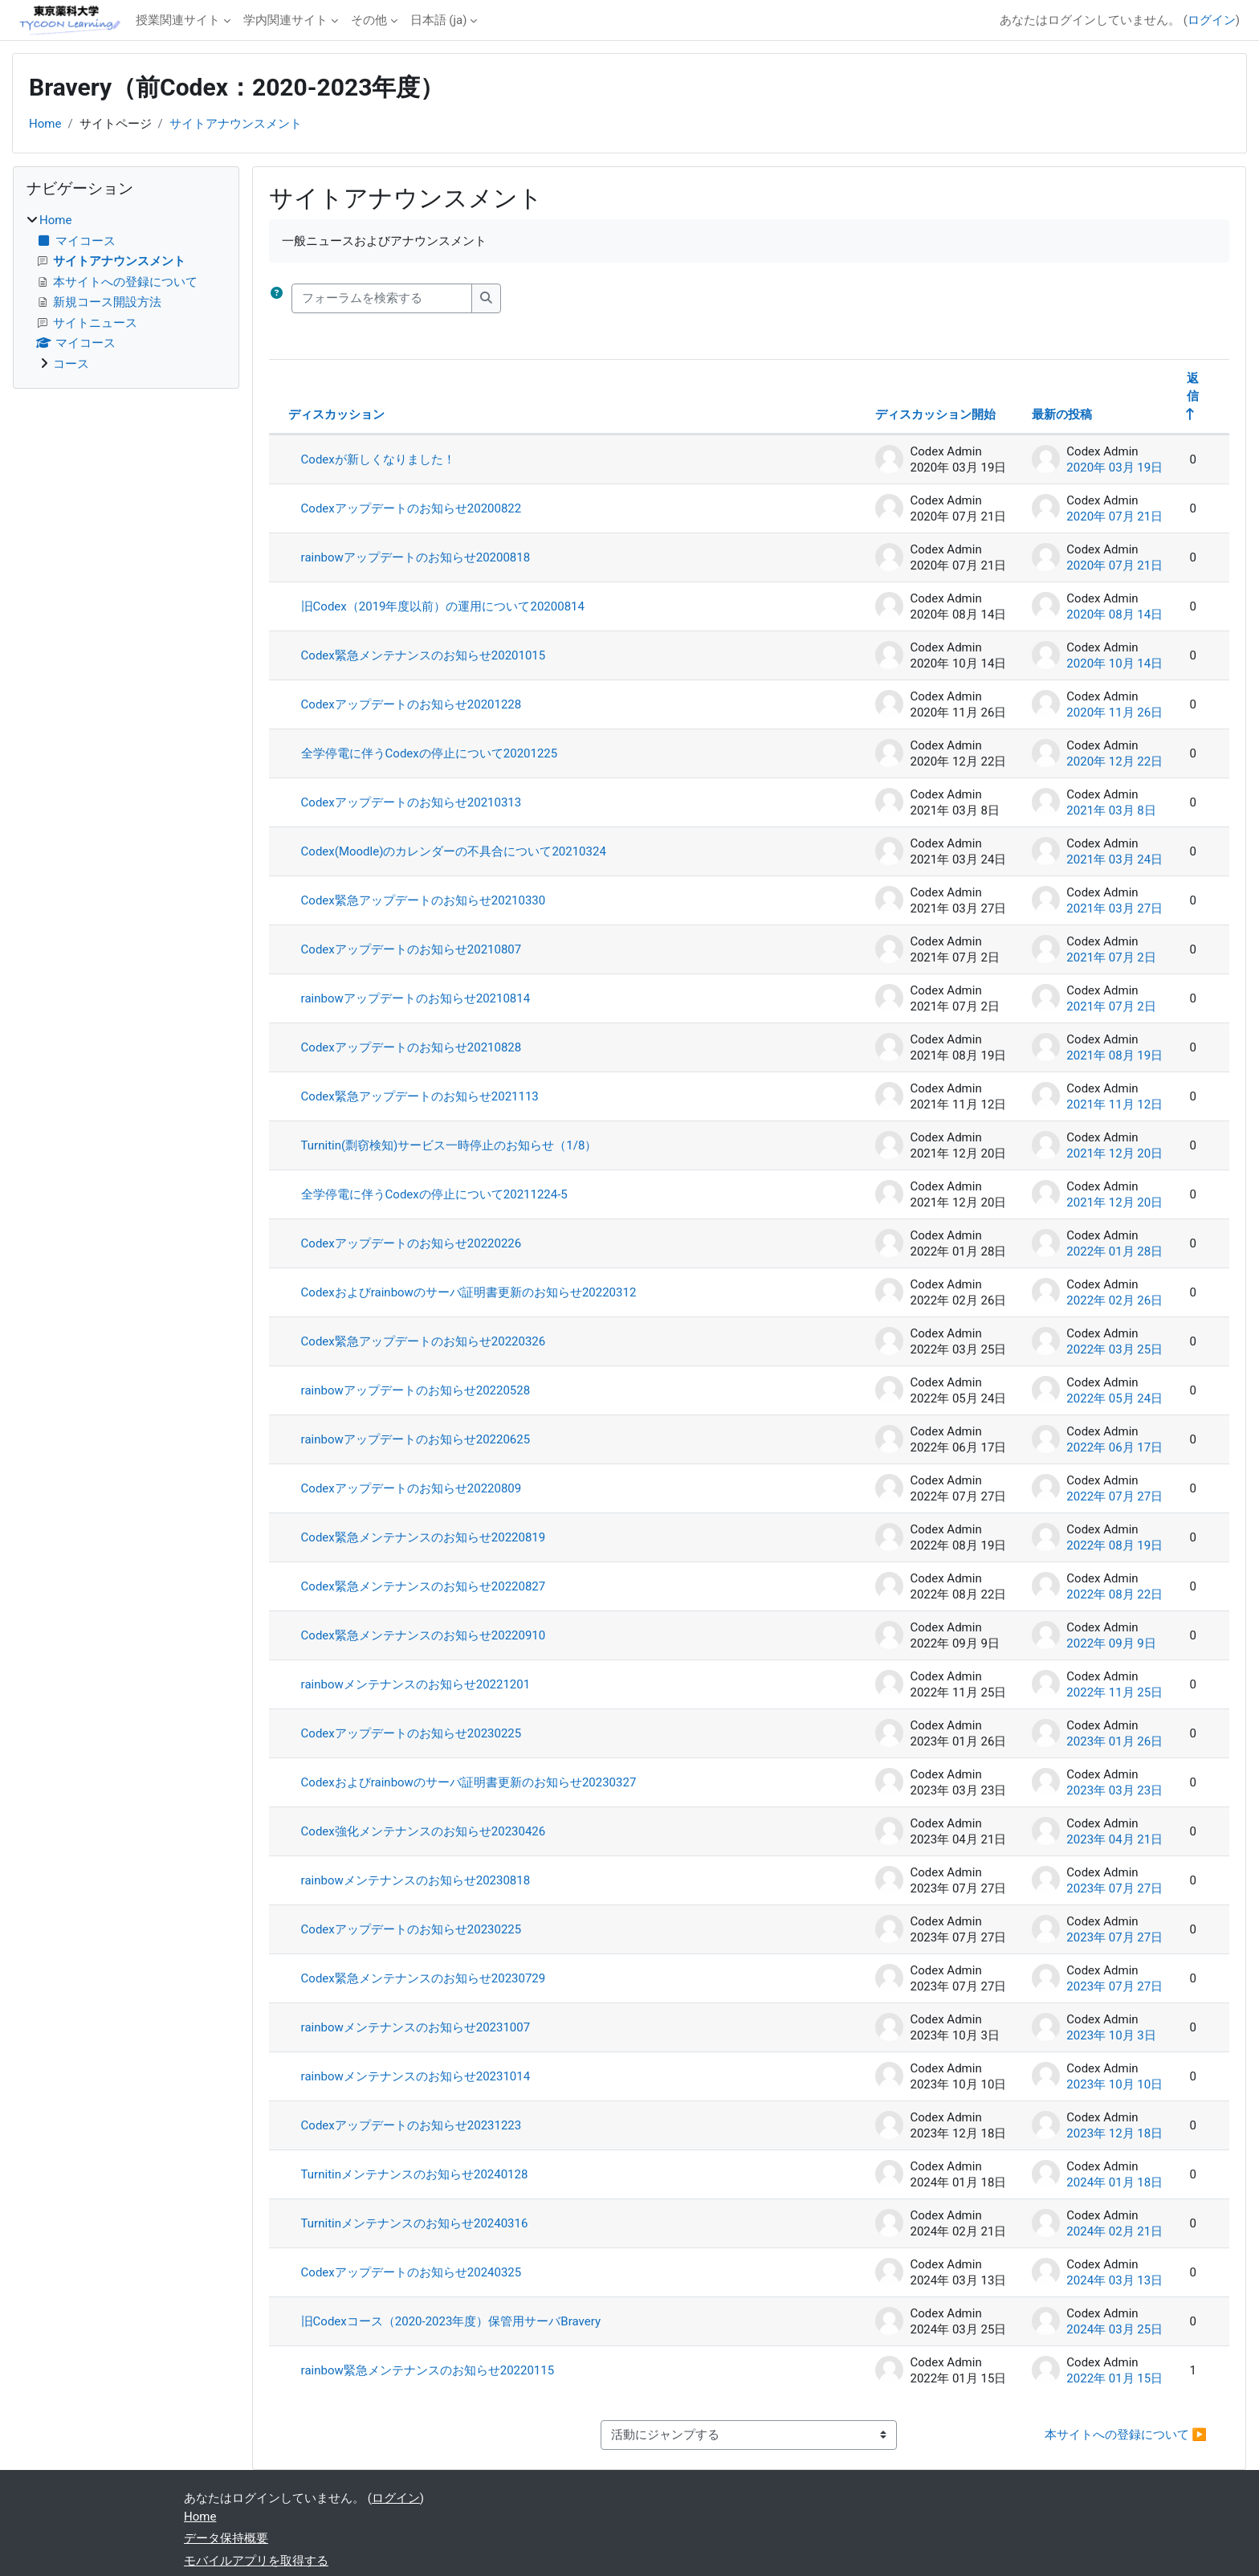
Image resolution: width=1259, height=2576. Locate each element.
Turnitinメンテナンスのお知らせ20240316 (414, 2223)
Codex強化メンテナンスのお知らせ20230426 (423, 1831)
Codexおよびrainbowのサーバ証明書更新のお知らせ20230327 (469, 1782)
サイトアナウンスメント (235, 123)
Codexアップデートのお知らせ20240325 (411, 2272)
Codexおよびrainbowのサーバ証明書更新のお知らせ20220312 (469, 1292)
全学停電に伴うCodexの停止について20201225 (429, 753)
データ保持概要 (226, 2538)
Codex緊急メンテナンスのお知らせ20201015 (423, 655)
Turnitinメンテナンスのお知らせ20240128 (414, 2174)
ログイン (1212, 20)
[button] (277, 298)
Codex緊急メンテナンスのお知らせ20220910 (423, 1635)
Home (45, 123)
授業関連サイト (178, 20)
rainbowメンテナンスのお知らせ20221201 (416, 1684)
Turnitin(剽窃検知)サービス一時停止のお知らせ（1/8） (449, 1145)
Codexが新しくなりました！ (378, 459)
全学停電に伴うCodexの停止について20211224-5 (434, 1194)
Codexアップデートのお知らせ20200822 (411, 508)
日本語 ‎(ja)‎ (438, 20)
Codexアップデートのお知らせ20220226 (411, 1243)
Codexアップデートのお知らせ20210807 (411, 949)
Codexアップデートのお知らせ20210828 (411, 1047)
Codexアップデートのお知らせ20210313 (411, 802)
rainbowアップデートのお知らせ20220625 (416, 1439)
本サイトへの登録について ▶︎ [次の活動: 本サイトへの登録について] (1126, 2434)
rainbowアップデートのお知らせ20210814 (416, 998)
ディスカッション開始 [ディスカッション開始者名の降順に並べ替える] (935, 414)
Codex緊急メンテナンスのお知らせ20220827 (423, 1586)
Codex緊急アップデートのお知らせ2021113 (420, 1096)
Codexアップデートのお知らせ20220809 (411, 1488)
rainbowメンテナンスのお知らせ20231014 (416, 2076)
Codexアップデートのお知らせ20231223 (411, 2125)
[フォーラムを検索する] (381, 298)
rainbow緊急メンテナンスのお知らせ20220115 (428, 2370)
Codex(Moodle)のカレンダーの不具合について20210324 (453, 851)
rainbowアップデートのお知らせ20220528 (416, 1390)
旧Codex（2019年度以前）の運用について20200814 (443, 606)
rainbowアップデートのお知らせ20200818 (416, 557)
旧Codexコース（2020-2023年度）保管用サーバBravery (451, 2321)
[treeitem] (126, 292)
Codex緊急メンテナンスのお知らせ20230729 (423, 1978)
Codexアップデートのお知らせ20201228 (411, 704)
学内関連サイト (285, 20)
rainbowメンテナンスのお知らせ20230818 (416, 1880)
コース (71, 364)
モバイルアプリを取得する (256, 2561)
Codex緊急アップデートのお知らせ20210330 (423, 900)
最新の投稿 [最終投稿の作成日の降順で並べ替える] (1062, 414)
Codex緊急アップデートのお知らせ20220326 (423, 1341)
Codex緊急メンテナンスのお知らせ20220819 (423, 1537)
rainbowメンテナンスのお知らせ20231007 (416, 2027)
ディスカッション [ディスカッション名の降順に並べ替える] (336, 414)
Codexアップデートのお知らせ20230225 (411, 1733)
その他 (369, 20)
